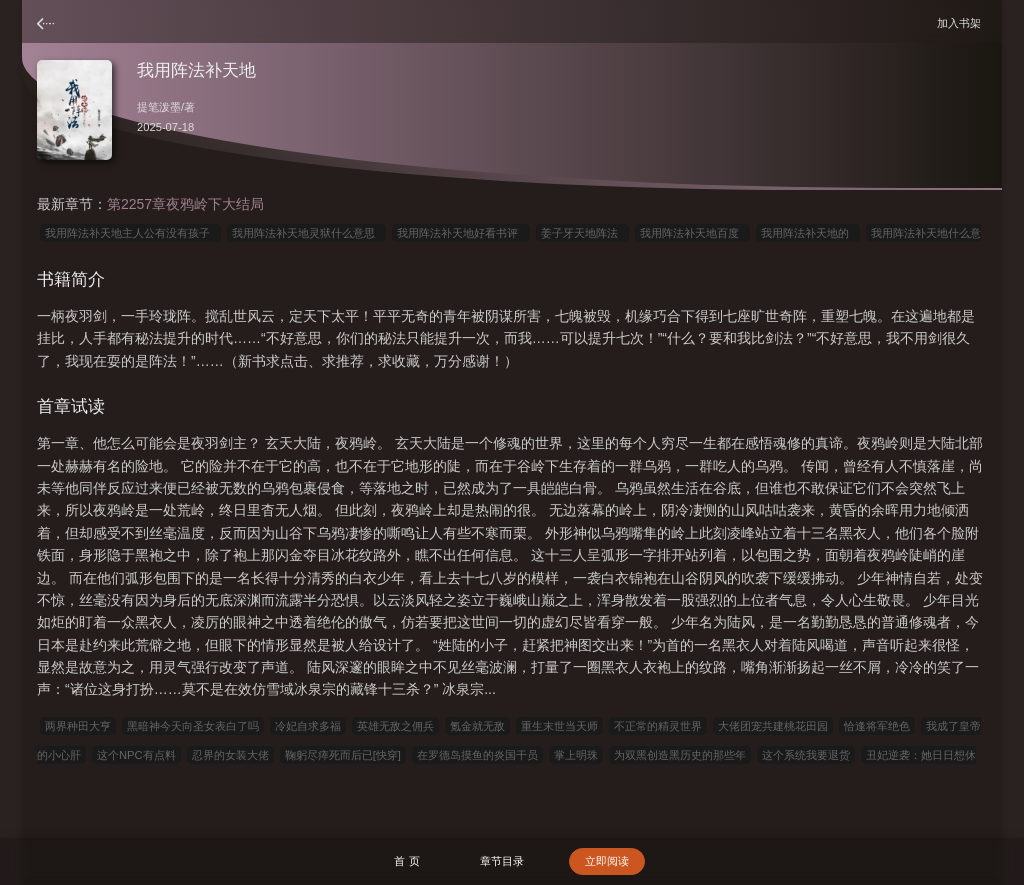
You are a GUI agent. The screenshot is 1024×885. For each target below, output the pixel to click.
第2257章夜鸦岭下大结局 (185, 204)
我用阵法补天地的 (808, 233)
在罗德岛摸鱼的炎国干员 (477, 755)
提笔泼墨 (159, 107)
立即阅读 (607, 861)
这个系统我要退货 (806, 755)
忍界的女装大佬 (230, 755)
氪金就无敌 (477, 726)
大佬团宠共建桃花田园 (773, 726)
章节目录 (502, 861)
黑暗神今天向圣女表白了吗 (193, 726)
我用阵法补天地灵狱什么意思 (306, 233)
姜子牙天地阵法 (582, 233)
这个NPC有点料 (136, 755)
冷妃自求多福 (308, 726)
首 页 (406, 861)
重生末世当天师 (559, 726)
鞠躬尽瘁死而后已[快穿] (343, 755)
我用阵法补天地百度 (692, 233)
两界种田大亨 (78, 726)
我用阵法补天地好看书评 (460, 233)
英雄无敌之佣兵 (395, 726)
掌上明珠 (576, 755)
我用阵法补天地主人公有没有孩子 (130, 233)
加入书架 (962, 22)
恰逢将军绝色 (877, 726)
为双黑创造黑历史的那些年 (680, 755)
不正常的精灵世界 (658, 726)
